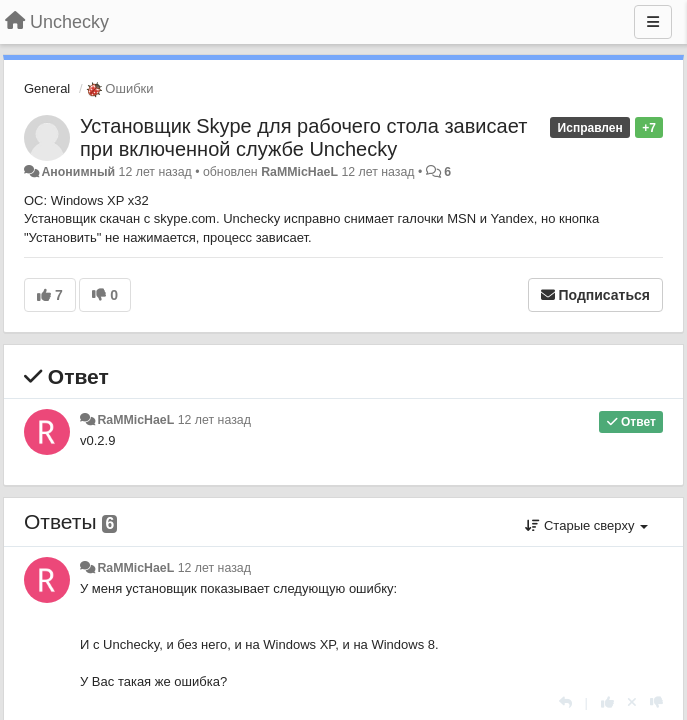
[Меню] (653, 22)
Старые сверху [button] (586, 525)
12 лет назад (214, 420)
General (47, 88)
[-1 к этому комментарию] (656, 702)
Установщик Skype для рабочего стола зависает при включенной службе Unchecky (303, 137)
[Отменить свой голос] (632, 702)
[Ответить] (565, 702)
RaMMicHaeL (299, 172)
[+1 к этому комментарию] (607, 702)
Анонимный (78, 172)
